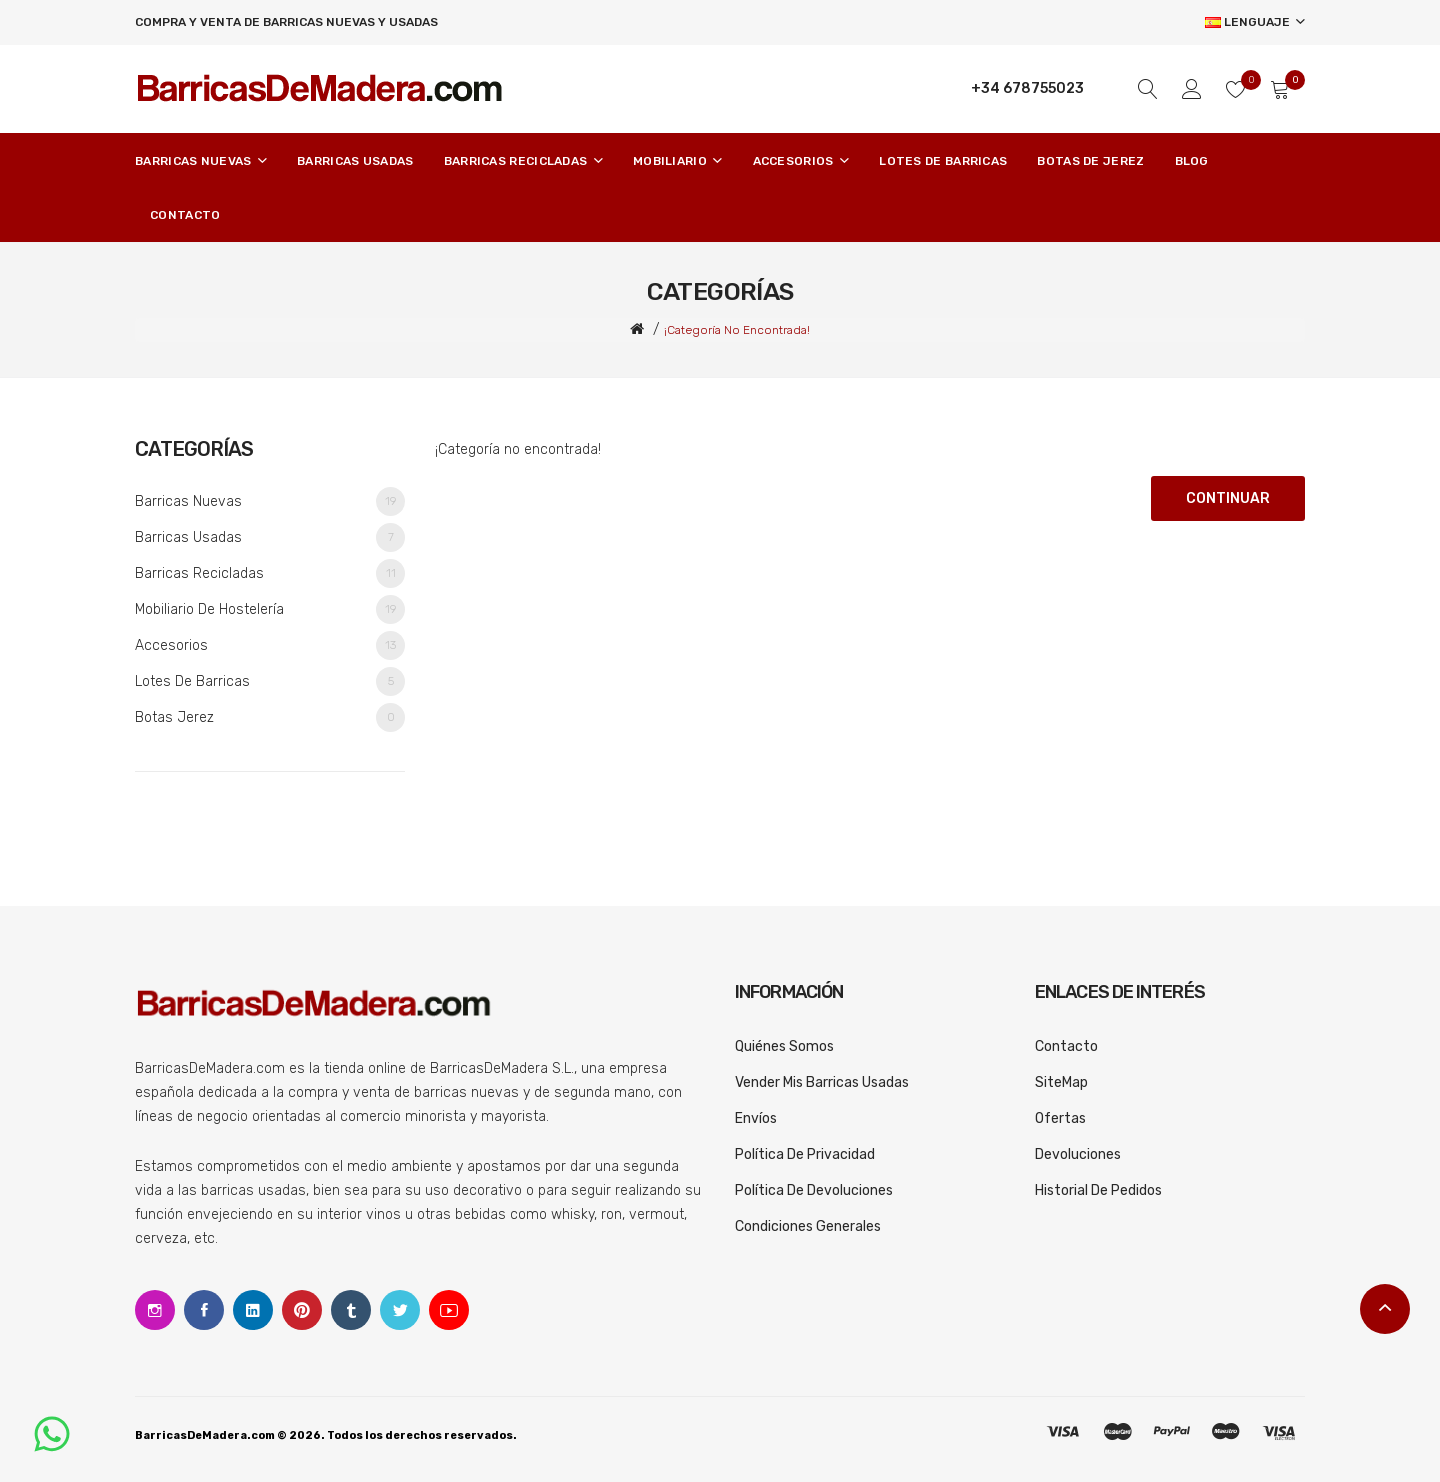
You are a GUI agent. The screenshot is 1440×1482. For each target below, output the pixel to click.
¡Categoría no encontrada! (737, 330)
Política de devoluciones (814, 1190)
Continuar (1228, 498)
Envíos (756, 1118)
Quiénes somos (784, 1046)
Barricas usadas (270, 537)
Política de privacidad (805, 1154)
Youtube (449, 1310)
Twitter (400, 1310)
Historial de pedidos (1098, 1190)
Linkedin (253, 1310)
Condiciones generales (808, 1226)
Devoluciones (1078, 1154)
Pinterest (302, 1310)
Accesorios (270, 645)
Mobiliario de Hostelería (270, 609)
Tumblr (351, 1310)
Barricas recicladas (270, 573)
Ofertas (1060, 1118)
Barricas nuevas (270, 501)
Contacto (1066, 1046)
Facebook (204, 1310)
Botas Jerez (270, 717)
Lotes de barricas (270, 681)
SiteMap (1061, 1082)
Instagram (155, 1310)
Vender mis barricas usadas (822, 1082)
